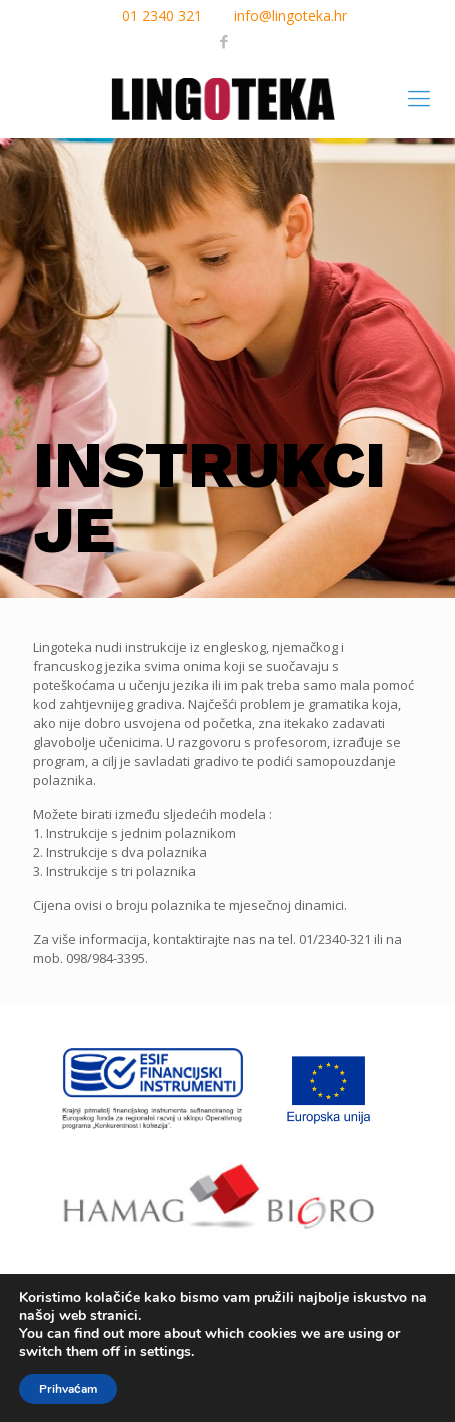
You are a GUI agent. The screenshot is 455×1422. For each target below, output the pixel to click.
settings (165, 1352)
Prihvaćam (68, 1389)
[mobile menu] (419, 97)
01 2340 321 (162, 15)
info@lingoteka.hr (290, 15)
